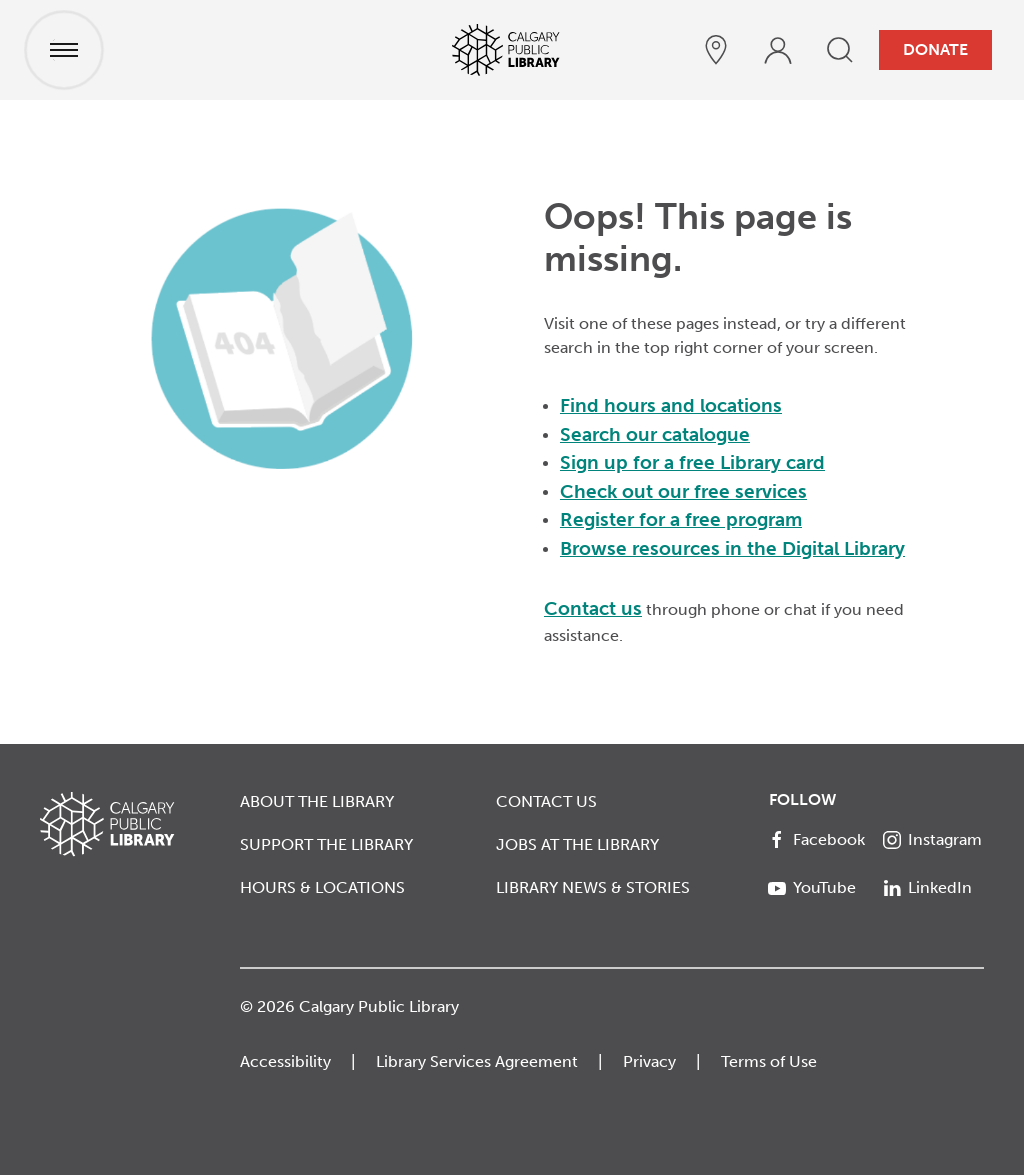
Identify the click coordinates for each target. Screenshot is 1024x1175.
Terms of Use (769, 1061)
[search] (840, 50)
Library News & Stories (593, 887)
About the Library (317, 801)
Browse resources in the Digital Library (732, 548)
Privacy (649, 1061)
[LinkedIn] (934, 888)
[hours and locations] (716, 50)
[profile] (778, 50)
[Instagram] (934, 840)
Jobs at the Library (577, 844)
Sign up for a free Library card (692, 462)
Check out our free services (683, 491)
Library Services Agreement (477, 1061)
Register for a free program (681, 519)
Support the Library (326, 844)
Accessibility (285, 1061)
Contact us (593, 608)
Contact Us (546, 801)
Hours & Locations (322, 887)
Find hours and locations (671, 405)
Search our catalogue (655, 434)
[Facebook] (819, 840)
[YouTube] (819, 888)
